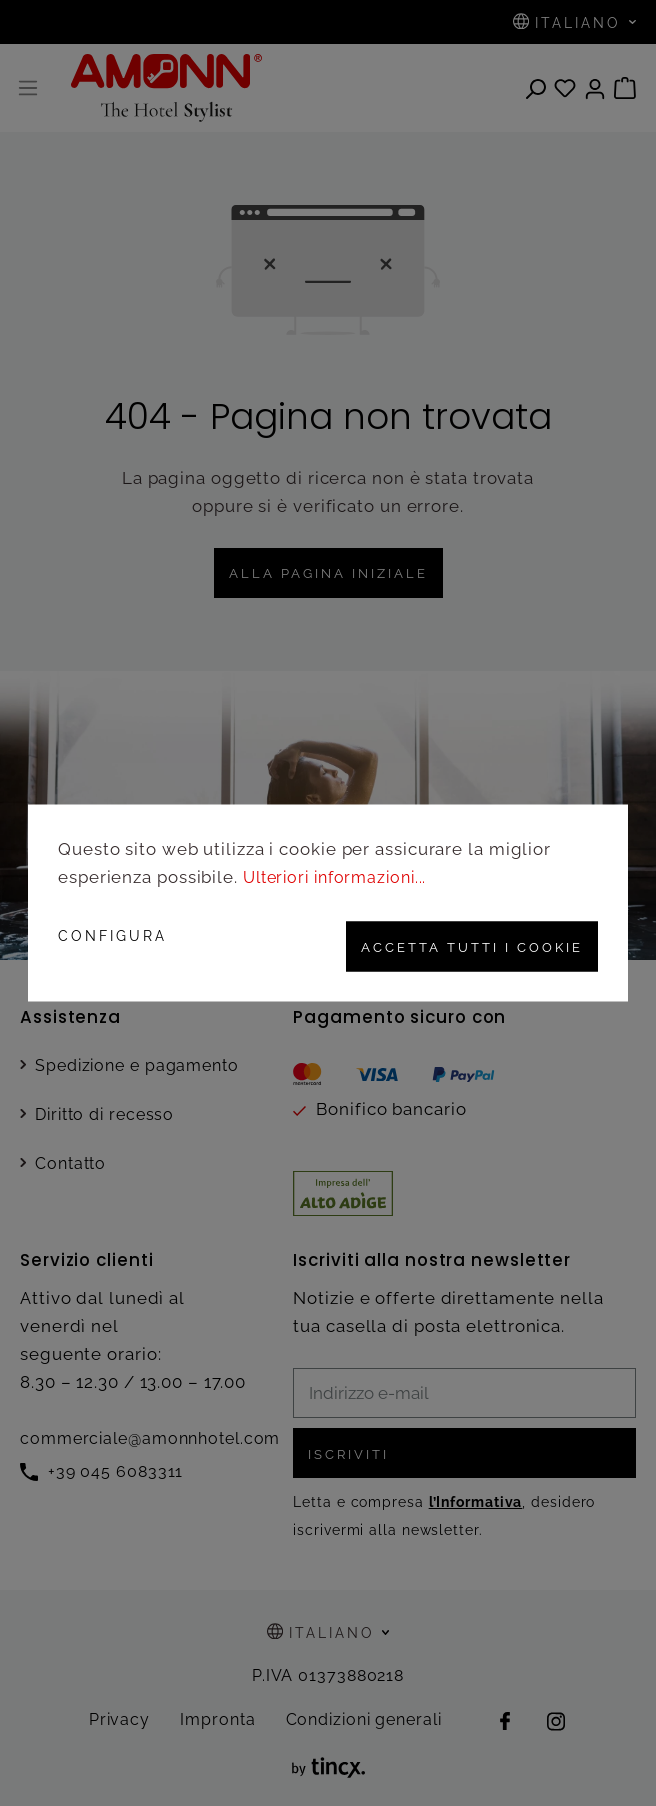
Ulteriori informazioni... (341, 877)
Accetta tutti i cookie (463, 946)
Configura (112, 936)
